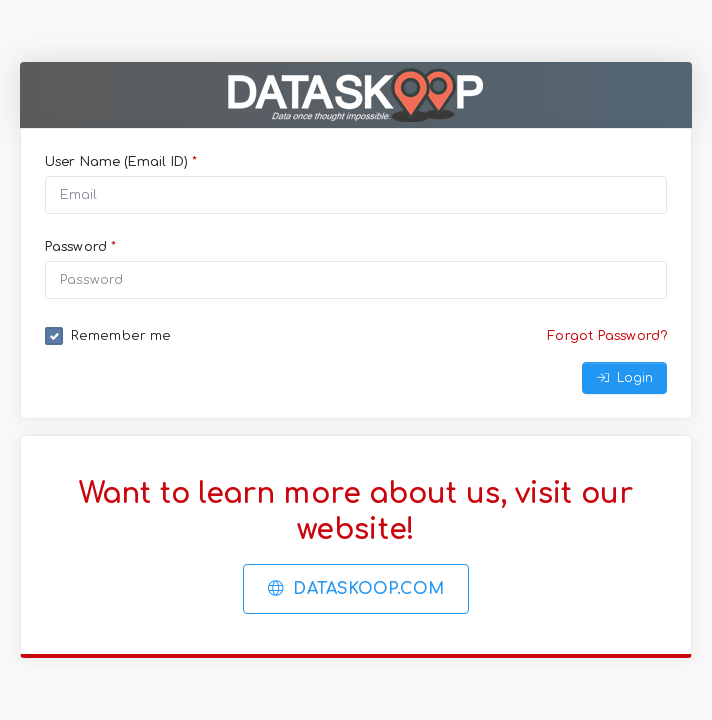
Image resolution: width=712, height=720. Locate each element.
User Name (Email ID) (121, 162)
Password (80, 247)
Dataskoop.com (356, 589)
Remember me (121, 336)
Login (625, 378)
